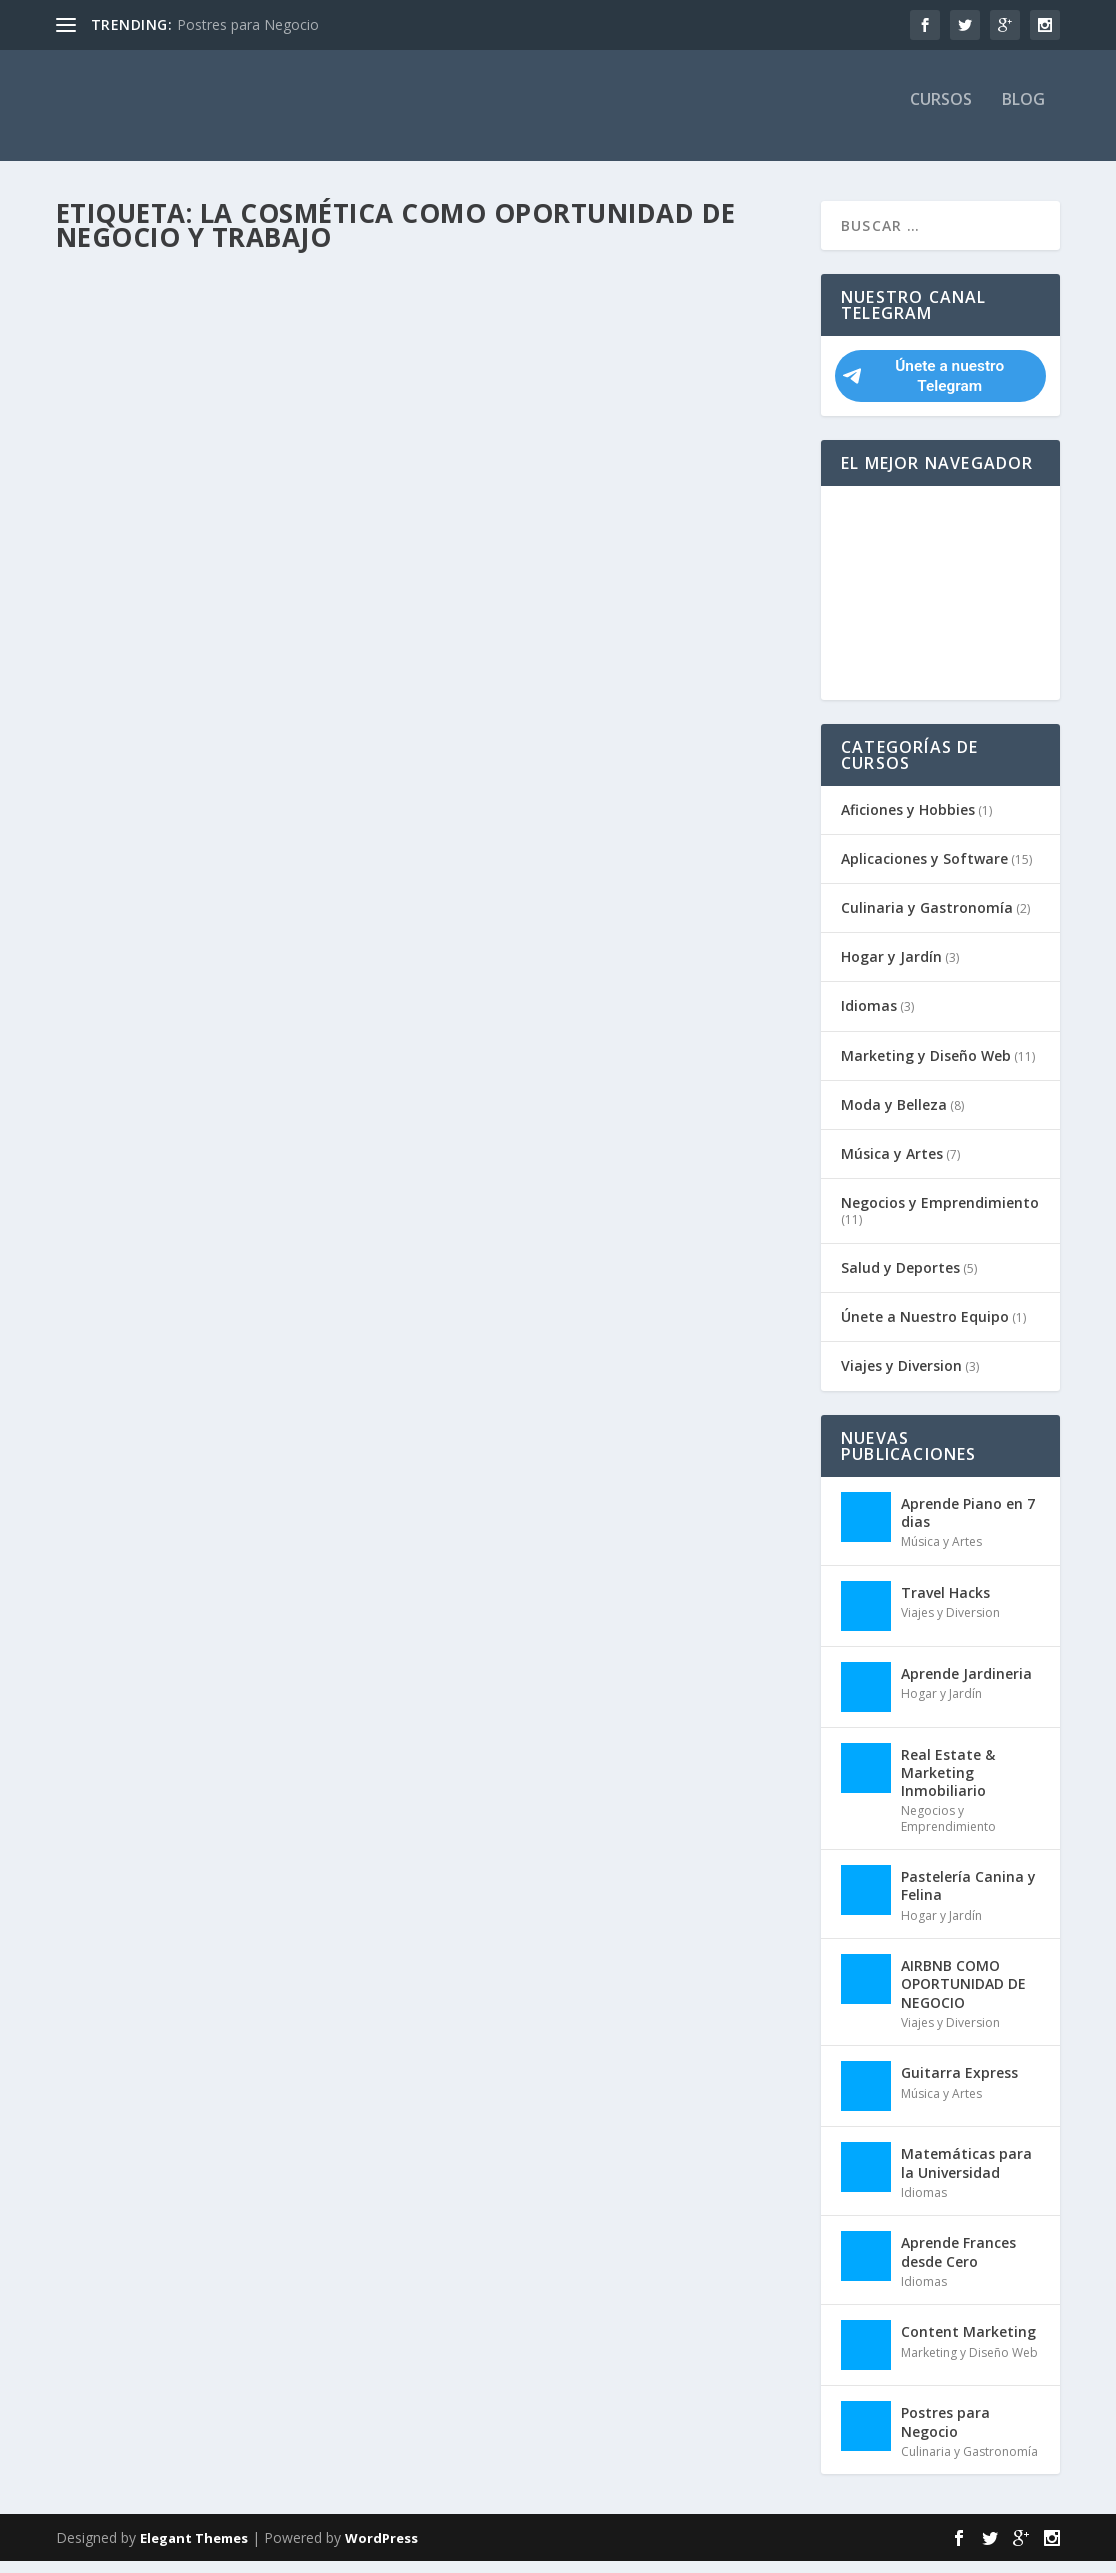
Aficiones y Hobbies (908, 821)
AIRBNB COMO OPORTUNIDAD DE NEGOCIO (963, 1996)
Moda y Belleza (894, 1117)
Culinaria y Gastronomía (927, 920)
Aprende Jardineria (966, 1685)
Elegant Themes (194, 2550)
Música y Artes (892, 1166)
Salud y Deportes (900, 1280)
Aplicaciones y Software (924, 871)
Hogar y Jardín (891, 969)
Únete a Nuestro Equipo (925, 1329)
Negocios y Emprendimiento (940, 1215)
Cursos (941, 113)
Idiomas (869, 1018)
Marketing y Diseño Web (926, 1067)
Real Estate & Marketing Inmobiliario (948, 1784)
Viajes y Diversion (901, 1378)
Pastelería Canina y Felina (968, 1898)
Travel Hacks (945, 1604)
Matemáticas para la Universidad (966, 2175)
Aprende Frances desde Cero (958, 2264)
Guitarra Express (959, 2085)
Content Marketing (968, 2344)
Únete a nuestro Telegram (923, 389)
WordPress (381, 2550)
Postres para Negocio (248, 24)
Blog (1023, 113)
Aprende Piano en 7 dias (968, 1524)
